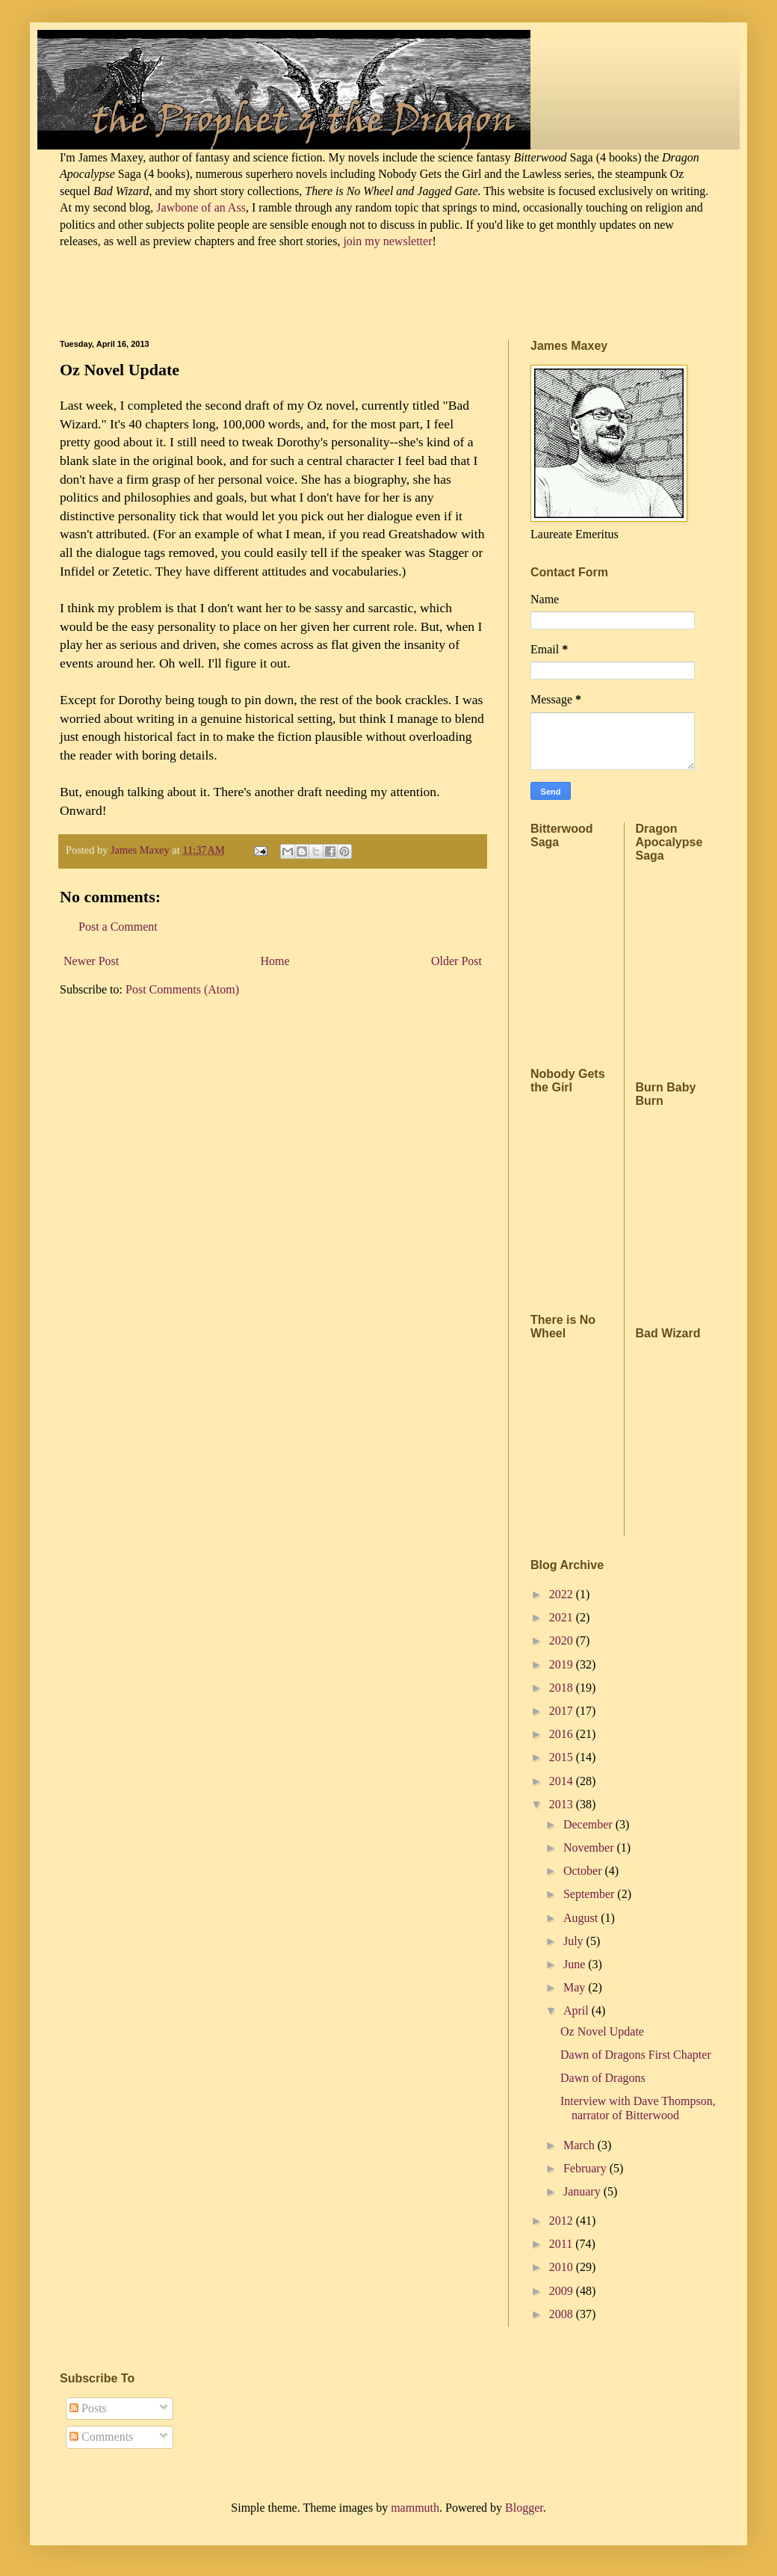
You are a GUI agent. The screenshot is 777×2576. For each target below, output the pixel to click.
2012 (562, 2220)
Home (275, 961)
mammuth (415, 2507)
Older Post (456, 961)
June (575, 1964)
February (586, 2168)
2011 (562, 2243)
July (574, 1941)
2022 (562, 1594)
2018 (562, 1687)
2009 (562, 2290)
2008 (562, 2314)
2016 (562, 1734)
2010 (562, 2267)
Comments (101, 2436)
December (589, 1824)
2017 (562, 1710)
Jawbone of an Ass (199, 207)
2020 (562, 1640)
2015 (562, 1757)
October (584, 1870)
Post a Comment (118, 926)
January (583, 2191)
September (590, 1894)
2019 (562, 1664)
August (582, 1917)
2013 (562, 1804)
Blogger (524, 2507)
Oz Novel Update (602, 2031)
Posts (88, 2408)
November (590, 1847)
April (577, 2010)
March (580, 2145)
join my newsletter (387, 241)
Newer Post (91, 961)
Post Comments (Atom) (182, 989)
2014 (562, 1781)
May (575, 1987)
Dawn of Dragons (603, 2077)
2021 (562, 1617)
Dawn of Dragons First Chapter (635, 2054)
